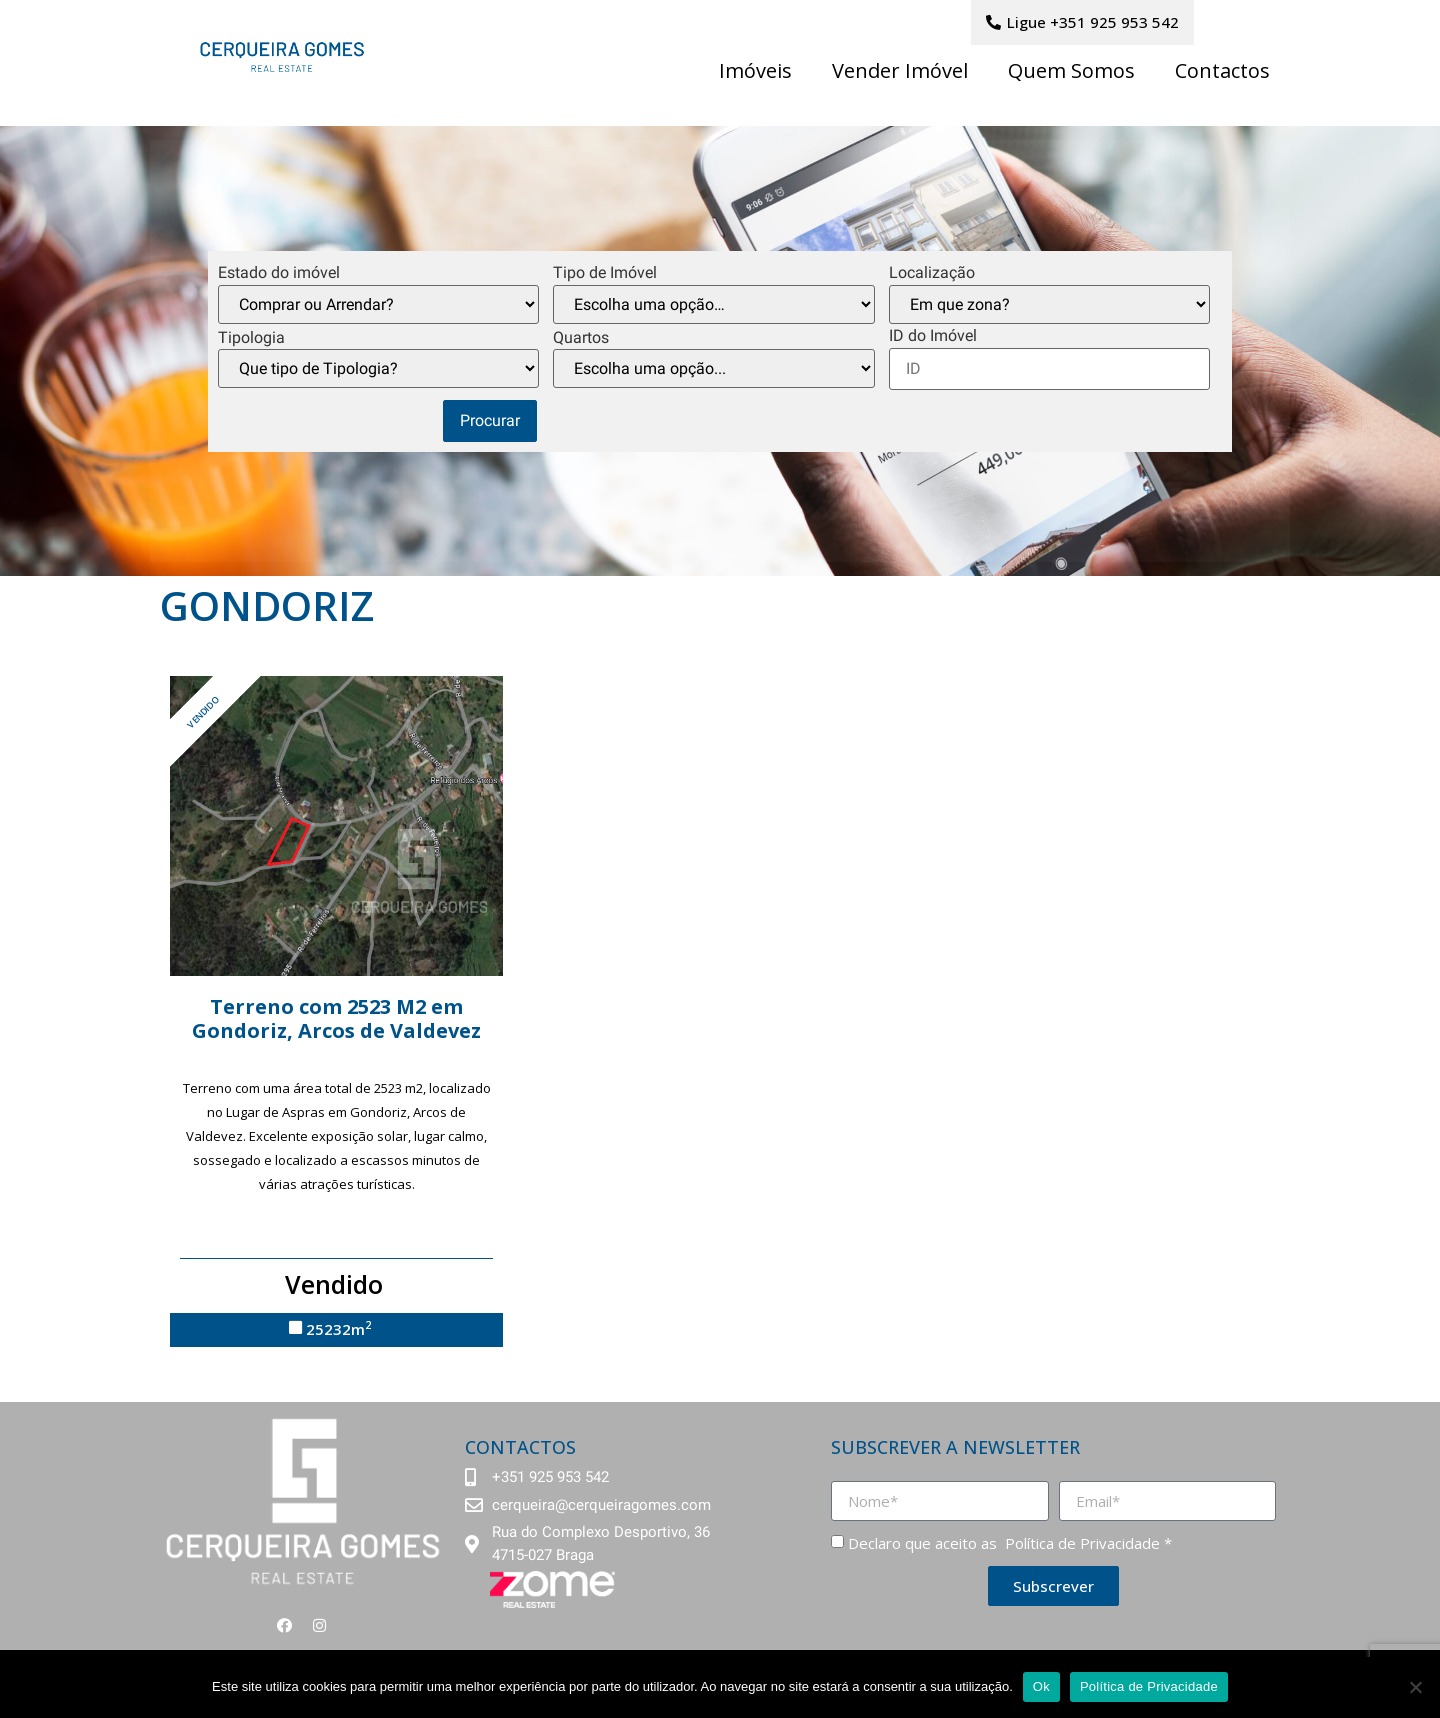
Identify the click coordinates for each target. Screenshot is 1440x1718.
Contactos (1222, 70)
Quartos (581, 338)
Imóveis (755, 70)
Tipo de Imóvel (605, 273)
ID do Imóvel (933, 336)
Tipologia (251, 338)
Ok (1041, 1686)
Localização (932, 273)
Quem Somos (1071, 70)
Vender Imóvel (900, 70)
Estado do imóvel (279, 273)
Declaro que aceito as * (1010, 1543)
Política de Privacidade (1080, 1543)
